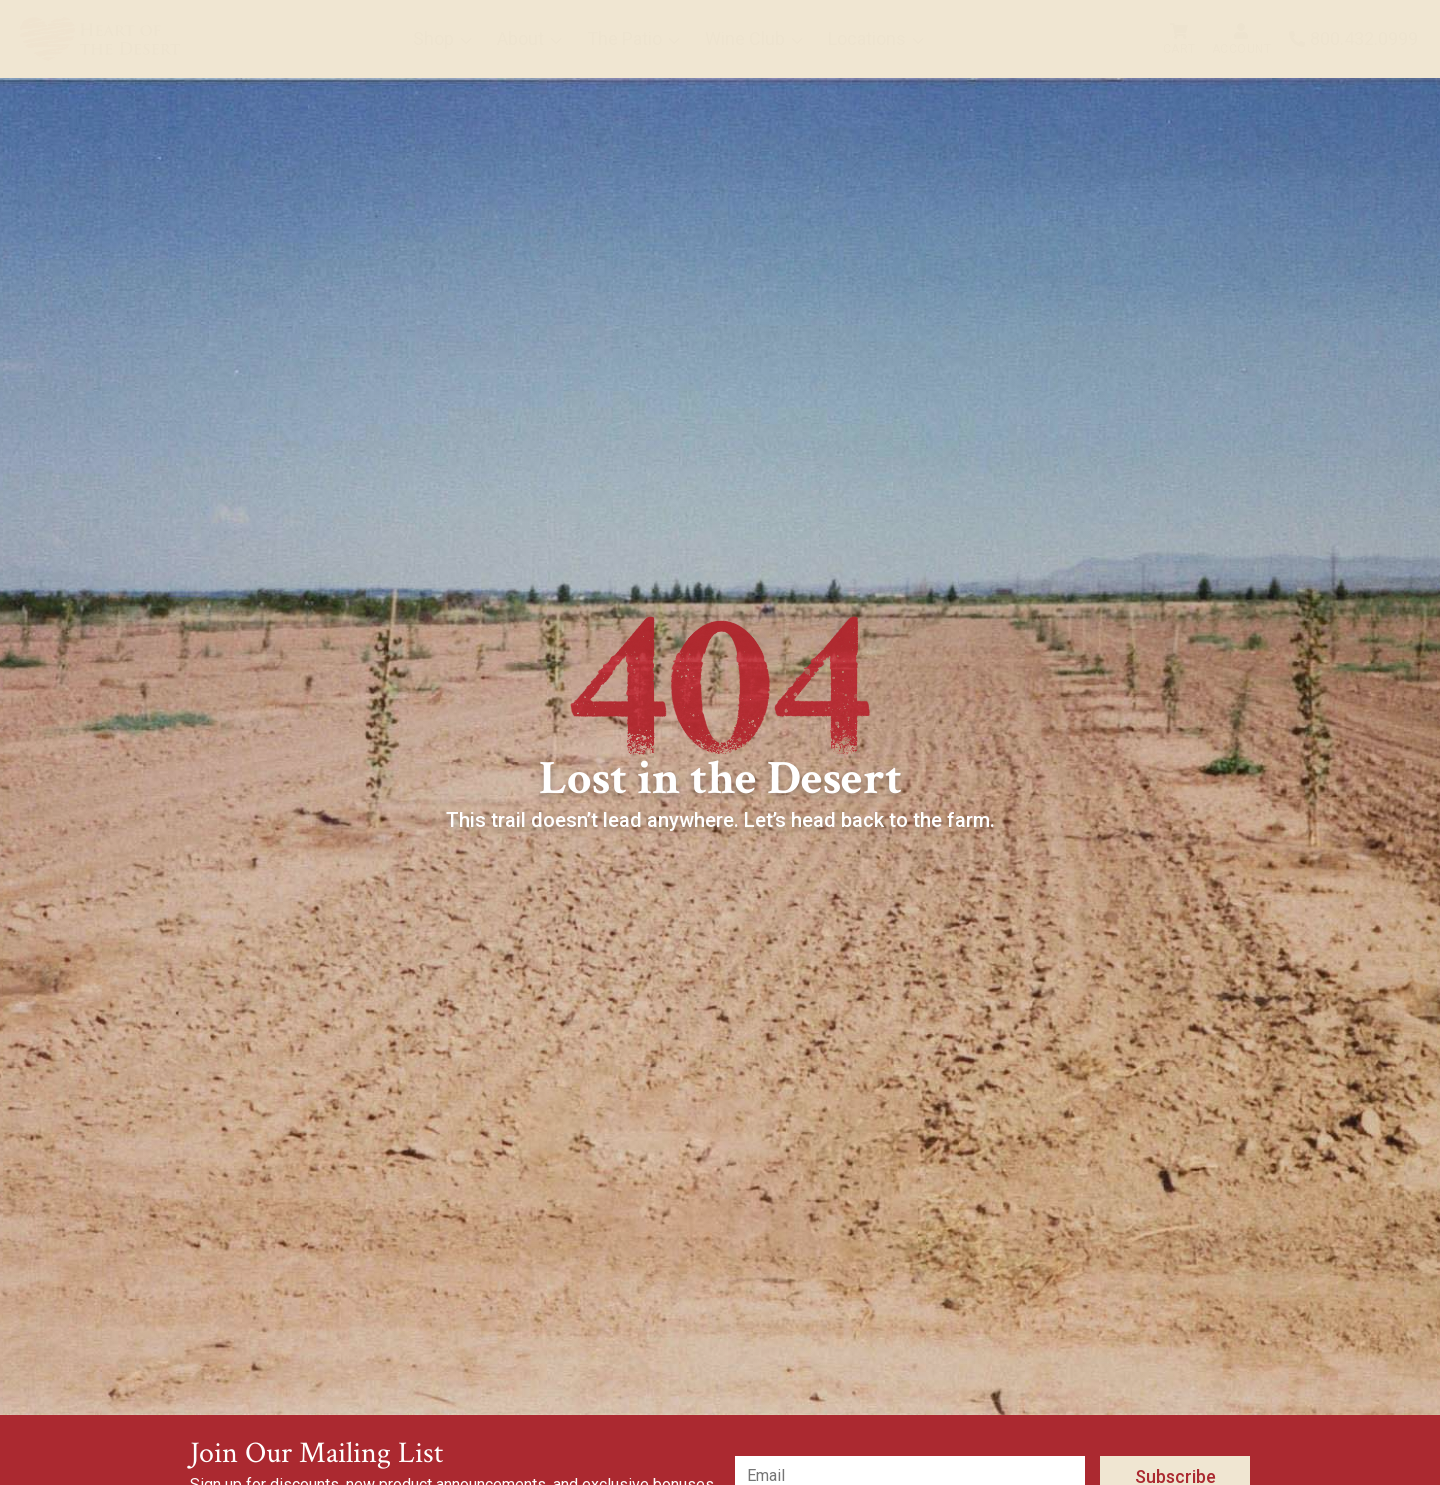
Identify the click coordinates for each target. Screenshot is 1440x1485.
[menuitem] (100, 39)
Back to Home (731, 875)
